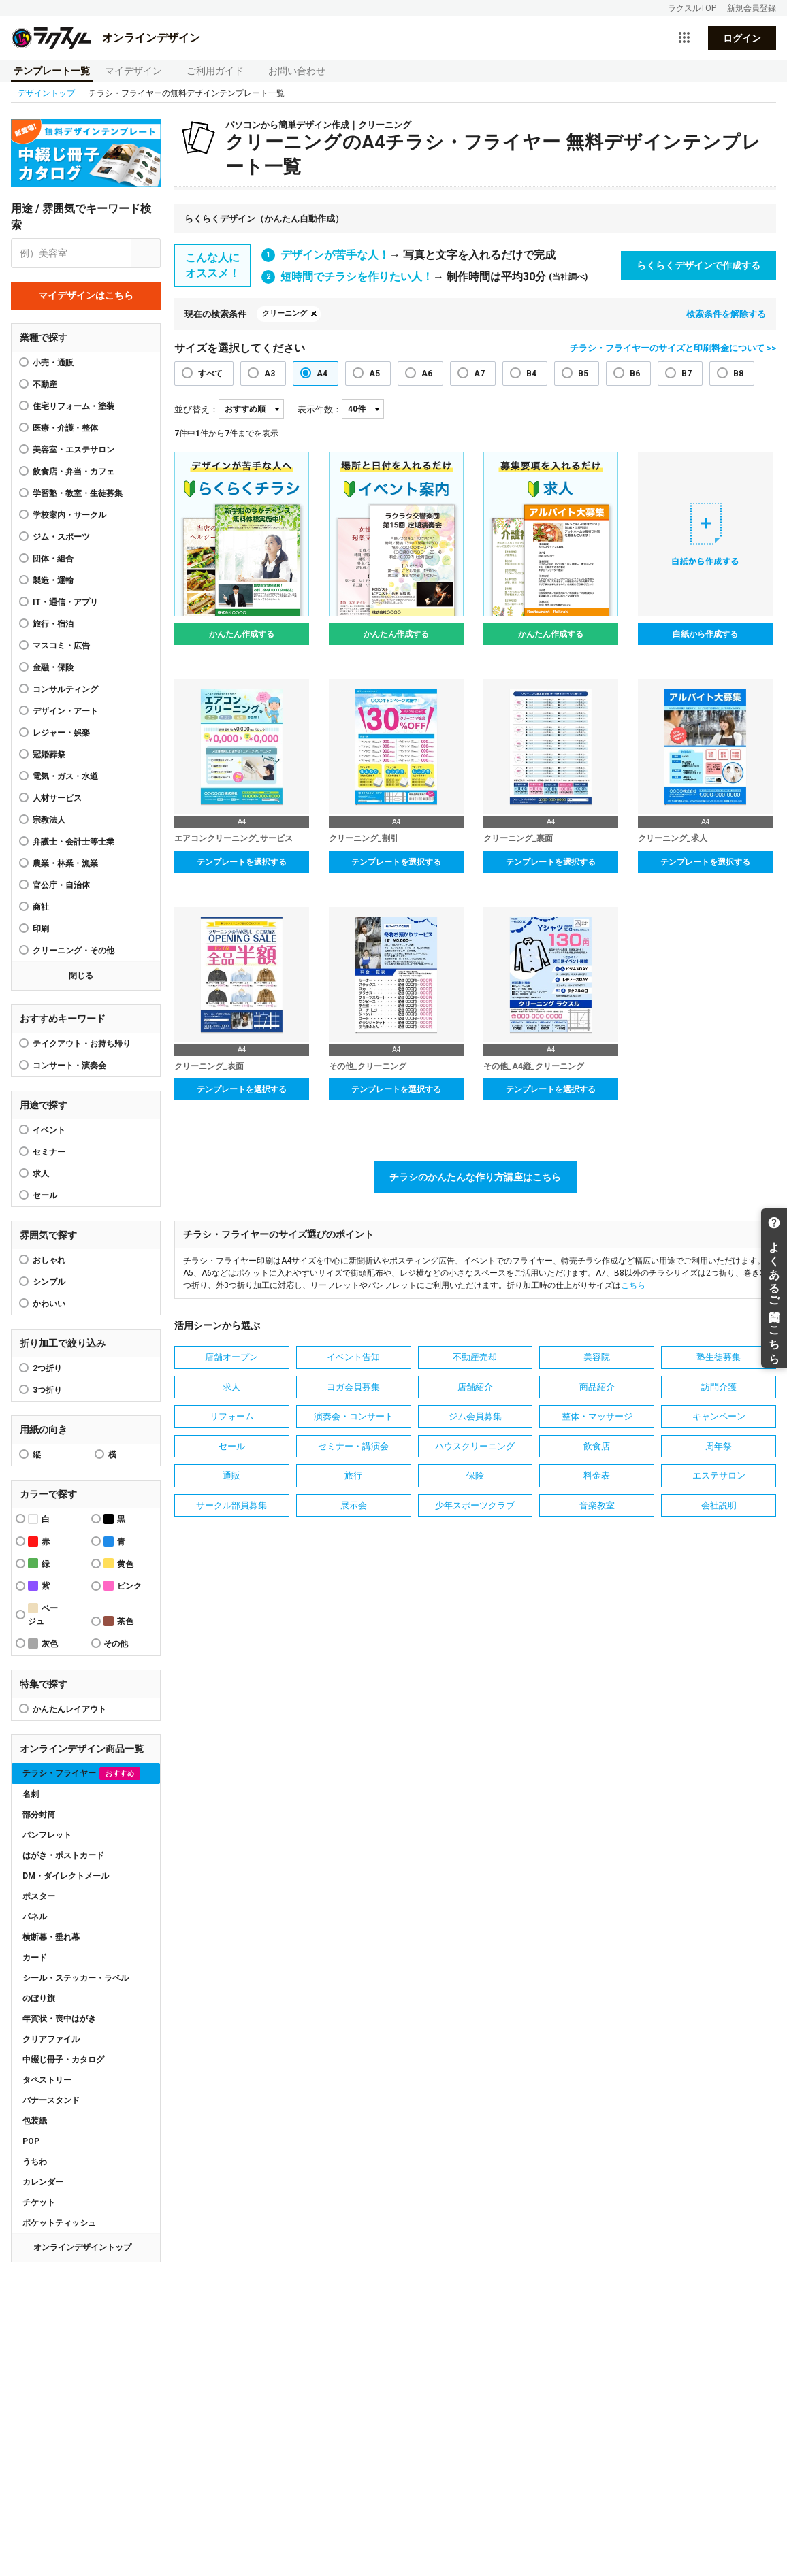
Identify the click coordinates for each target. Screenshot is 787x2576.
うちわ (34, 2161)
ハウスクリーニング (475, 1446)
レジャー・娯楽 (61, 733)
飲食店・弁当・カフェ (73, 471)
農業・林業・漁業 (65, 863)
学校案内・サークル (69, 515)
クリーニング (284, 313)
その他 (115, 1644)
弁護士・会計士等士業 (73, 841)
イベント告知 (353, 1357)
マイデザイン (133, 70)
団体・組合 (53, 558)
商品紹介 (597, 1387)
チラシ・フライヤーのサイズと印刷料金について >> (673, 348)
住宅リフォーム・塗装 (73, 406)
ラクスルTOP (692, 8)
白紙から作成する (705, 634)
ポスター (38, 1896)
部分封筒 (38, 1814)
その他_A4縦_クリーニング (533, 1066)
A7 (479, 373)
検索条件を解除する (726, 314)
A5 (374, 373)
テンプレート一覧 (52, 70)
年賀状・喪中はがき (59, 2019)
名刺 (30, 1794)
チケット (38, 2202)
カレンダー (42, 2182)
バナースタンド (51, 2100)
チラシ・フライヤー (81, 1773)
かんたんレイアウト (69, 1709)
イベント (49, 1130)
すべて (210, 373)
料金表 (596, 1475)
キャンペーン (718, 1416)
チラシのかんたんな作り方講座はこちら (475, 1177)
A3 (269, 373)
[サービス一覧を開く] (684, 38)
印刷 (41, 929)
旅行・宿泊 (53, 624)
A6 (426, 373)
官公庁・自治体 (61, 885)
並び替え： (196, 409)
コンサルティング (65, 689)
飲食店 (596, 1446)
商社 (41, 907)
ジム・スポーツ (61, 537)
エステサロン (718, 1475)
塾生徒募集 (718, 1357)
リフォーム (232, 1416)
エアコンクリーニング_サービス (233, 838)
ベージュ (43, 1614)
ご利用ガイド (215, 70)
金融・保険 (53, 667)
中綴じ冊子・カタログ (63, 2059)
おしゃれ (49, 1260)
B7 (686, 373)
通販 (231, 1475)
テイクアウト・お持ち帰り (82, 1043)
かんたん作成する (241, 634)
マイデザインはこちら (85, 295)
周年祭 (718, 1446)
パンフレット (46, 1835)
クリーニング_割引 (363, 838)
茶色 (118, 1621)
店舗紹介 (475, 1387)
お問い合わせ (296, 70)
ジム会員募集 (475, 1416)
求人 (41, 1173)
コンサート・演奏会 (69, 1065)
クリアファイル (51, 2039)
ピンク (122, 1586)
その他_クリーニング (367, 1066)
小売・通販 (53, 362)
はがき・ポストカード (63, 1855)
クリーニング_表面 (209, 1066)
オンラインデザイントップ (82, 2247)
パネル (34, 1916)
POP (30, 2141)
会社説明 (719, 1505)
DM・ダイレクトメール (65, 1876)
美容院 (596, 1357)
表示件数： (320, 409)
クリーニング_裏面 (518, 838)
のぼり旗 (38, 1998)
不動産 (45, 384)
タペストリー (46, 2080)
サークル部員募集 (231, 1505)
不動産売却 (475, 1357)
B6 (635, 373)
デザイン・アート (65, 711)
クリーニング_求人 (672, 838)
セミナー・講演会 (353, 1446)
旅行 (353, 1475)
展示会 (353, 1505)
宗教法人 (49, 820)
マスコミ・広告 (61, 645)
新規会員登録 (751, 8)
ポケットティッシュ (59, 2223)
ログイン (742, 38)
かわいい (49, 1303)
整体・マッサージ (597, 1416)
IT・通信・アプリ (65, 602)
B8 (738, 373)
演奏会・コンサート (354, 1416)
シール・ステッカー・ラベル (75, 1978)
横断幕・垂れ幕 (51, 1937)
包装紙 (34, 2121)
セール (45, 1195)
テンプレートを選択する (242, 862)
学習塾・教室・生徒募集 (78, 493)
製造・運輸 (53, 580)
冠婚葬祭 (49, 754)
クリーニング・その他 (73, 950)
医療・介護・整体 (65, 428)
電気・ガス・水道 (65, 776)
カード (34, 1957)
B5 (583, 373)
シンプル (49, 1282)
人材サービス (57, 798)
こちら (633, 1285)
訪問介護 (719, 1387)
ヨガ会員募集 (353, 1387)
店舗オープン (231, 1357)
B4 (531, 373)
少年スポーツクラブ (475, 1505)
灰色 (43, 1643)
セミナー (49, 1152)
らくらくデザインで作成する (698, 265)
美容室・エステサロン (73, 450)
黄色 (118, 1563)
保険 (475, 1475)
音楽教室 (597, 1505)
